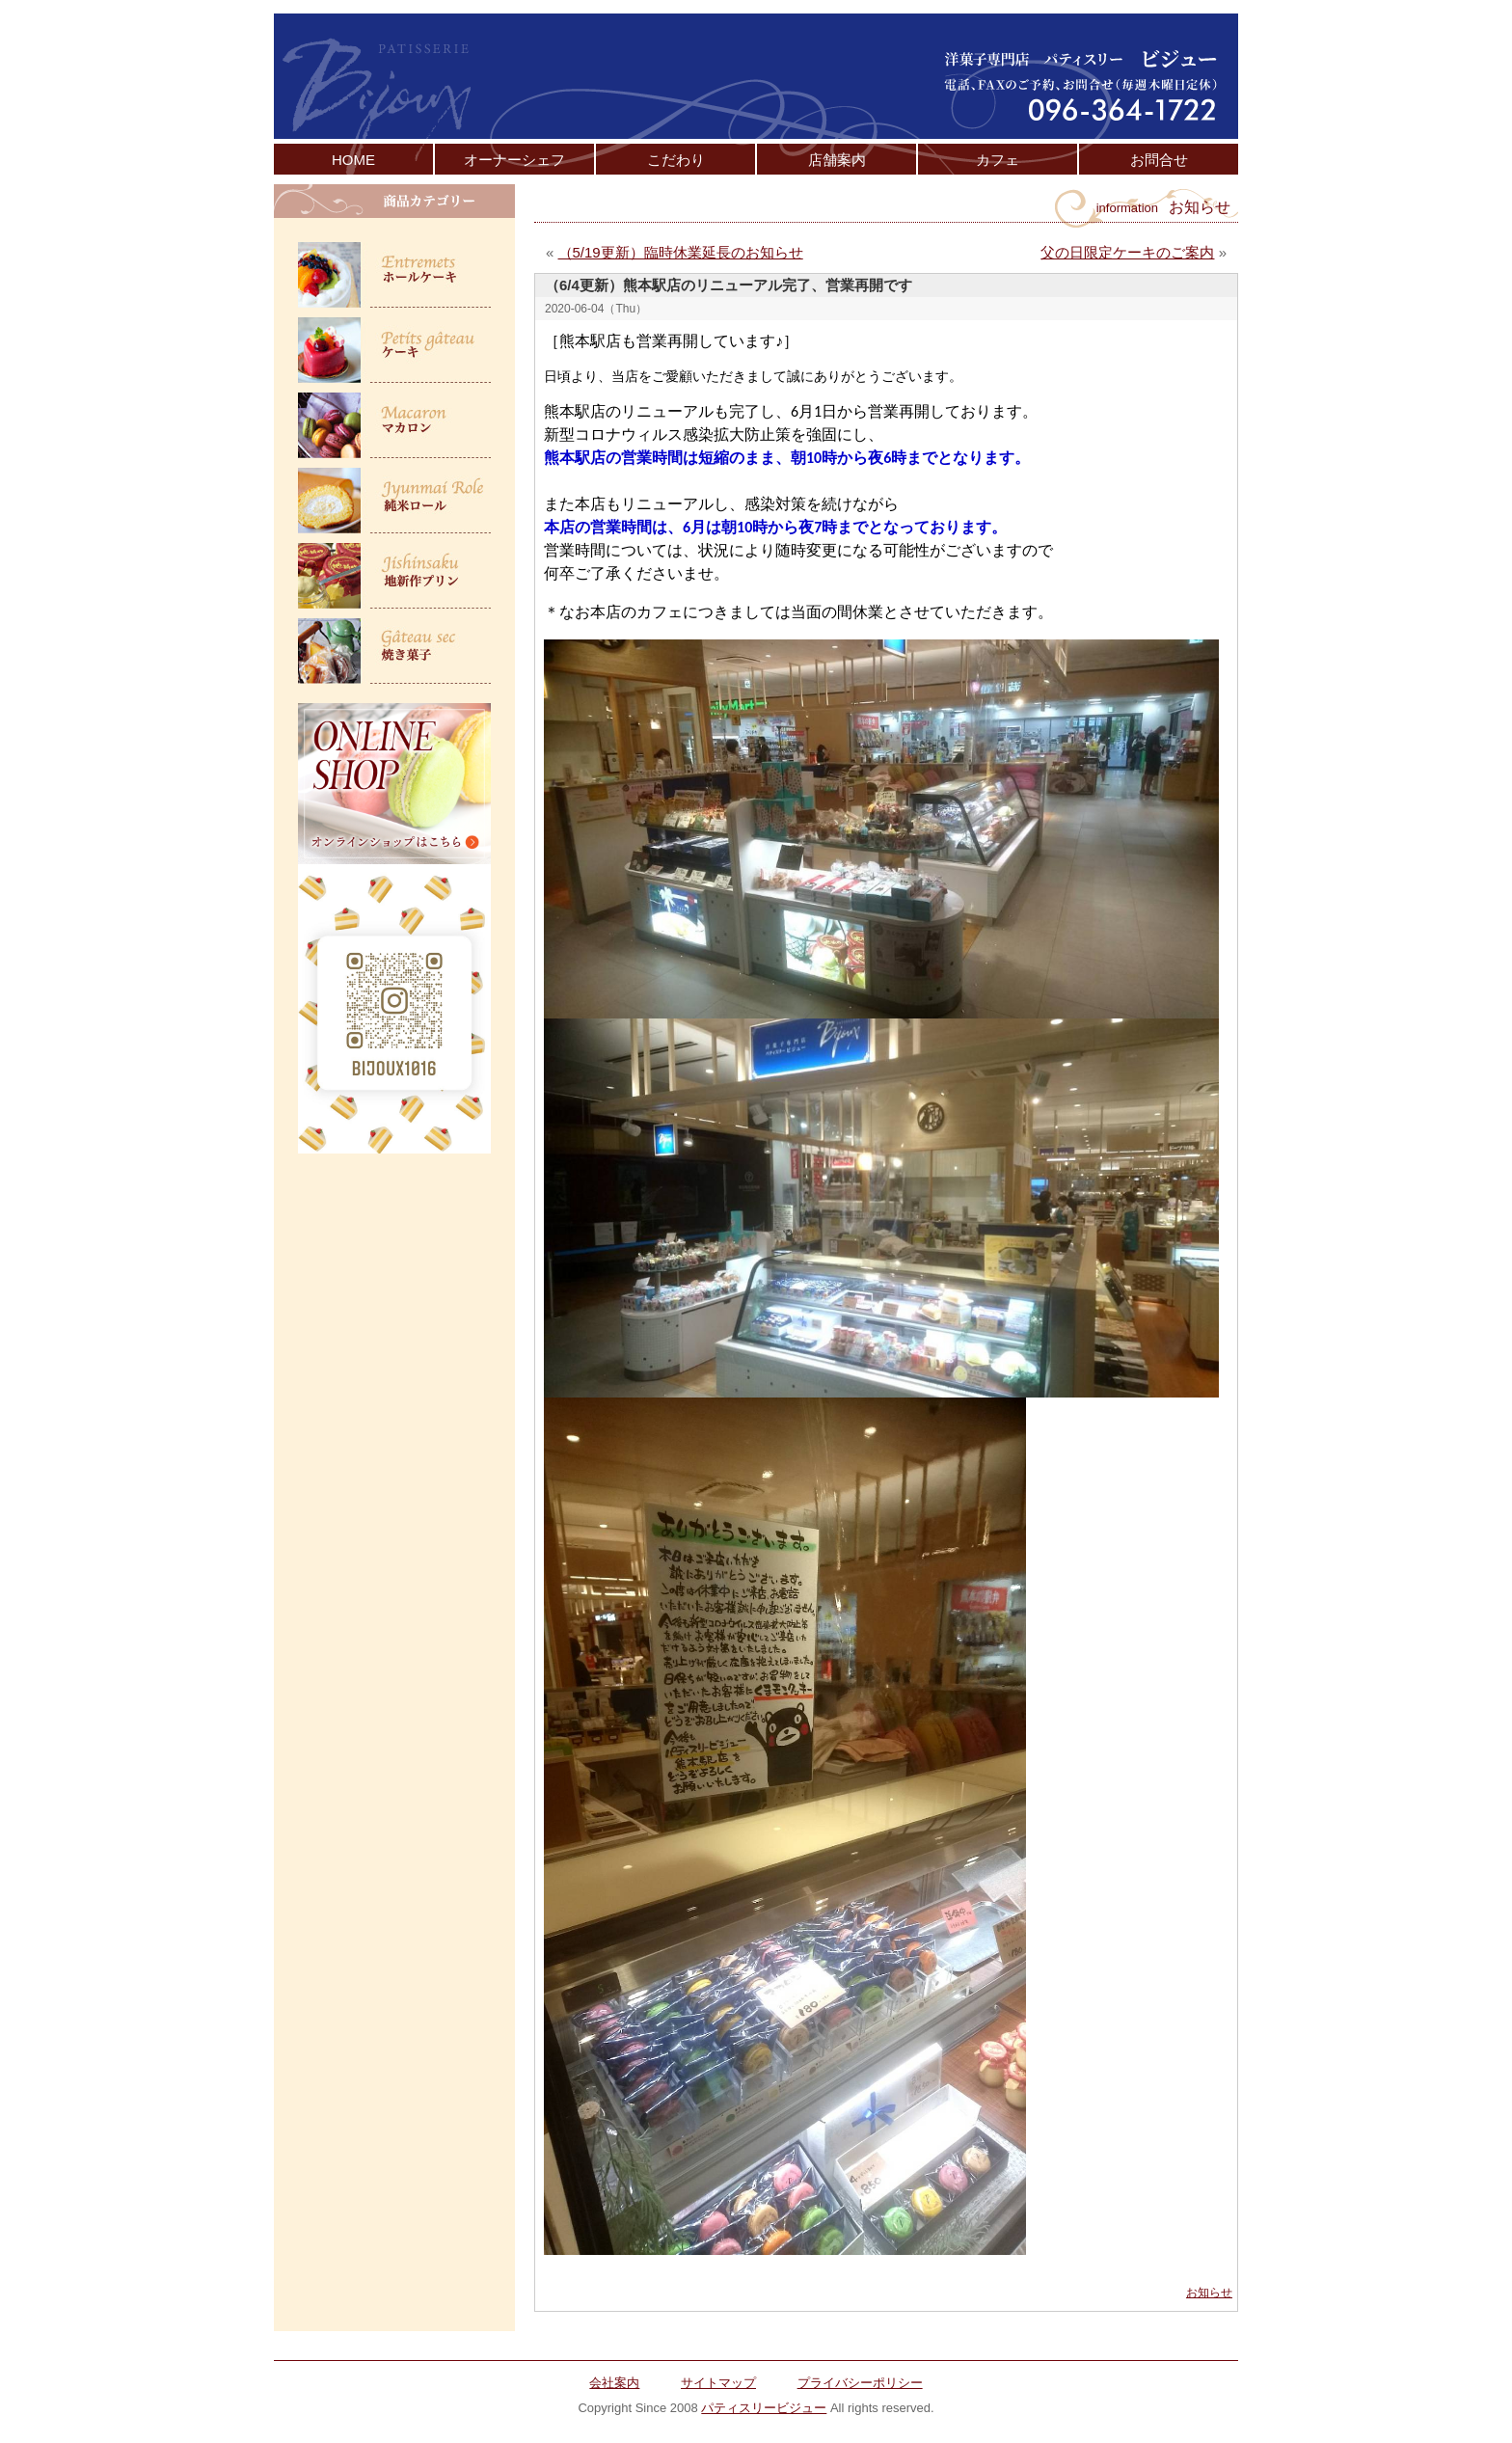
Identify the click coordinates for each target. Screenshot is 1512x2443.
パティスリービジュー (763, 2408)
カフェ (997, 159)
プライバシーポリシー (860, 2382)
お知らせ (1209, 2292)
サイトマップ (718, 2382)
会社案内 (614, 2382)
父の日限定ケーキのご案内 (1127, 252)
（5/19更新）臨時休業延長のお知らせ (680, 252)
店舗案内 (837, 159)
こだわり (676, 159)
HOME (353, 159)
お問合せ (1159, 159)
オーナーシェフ (514, 159)
